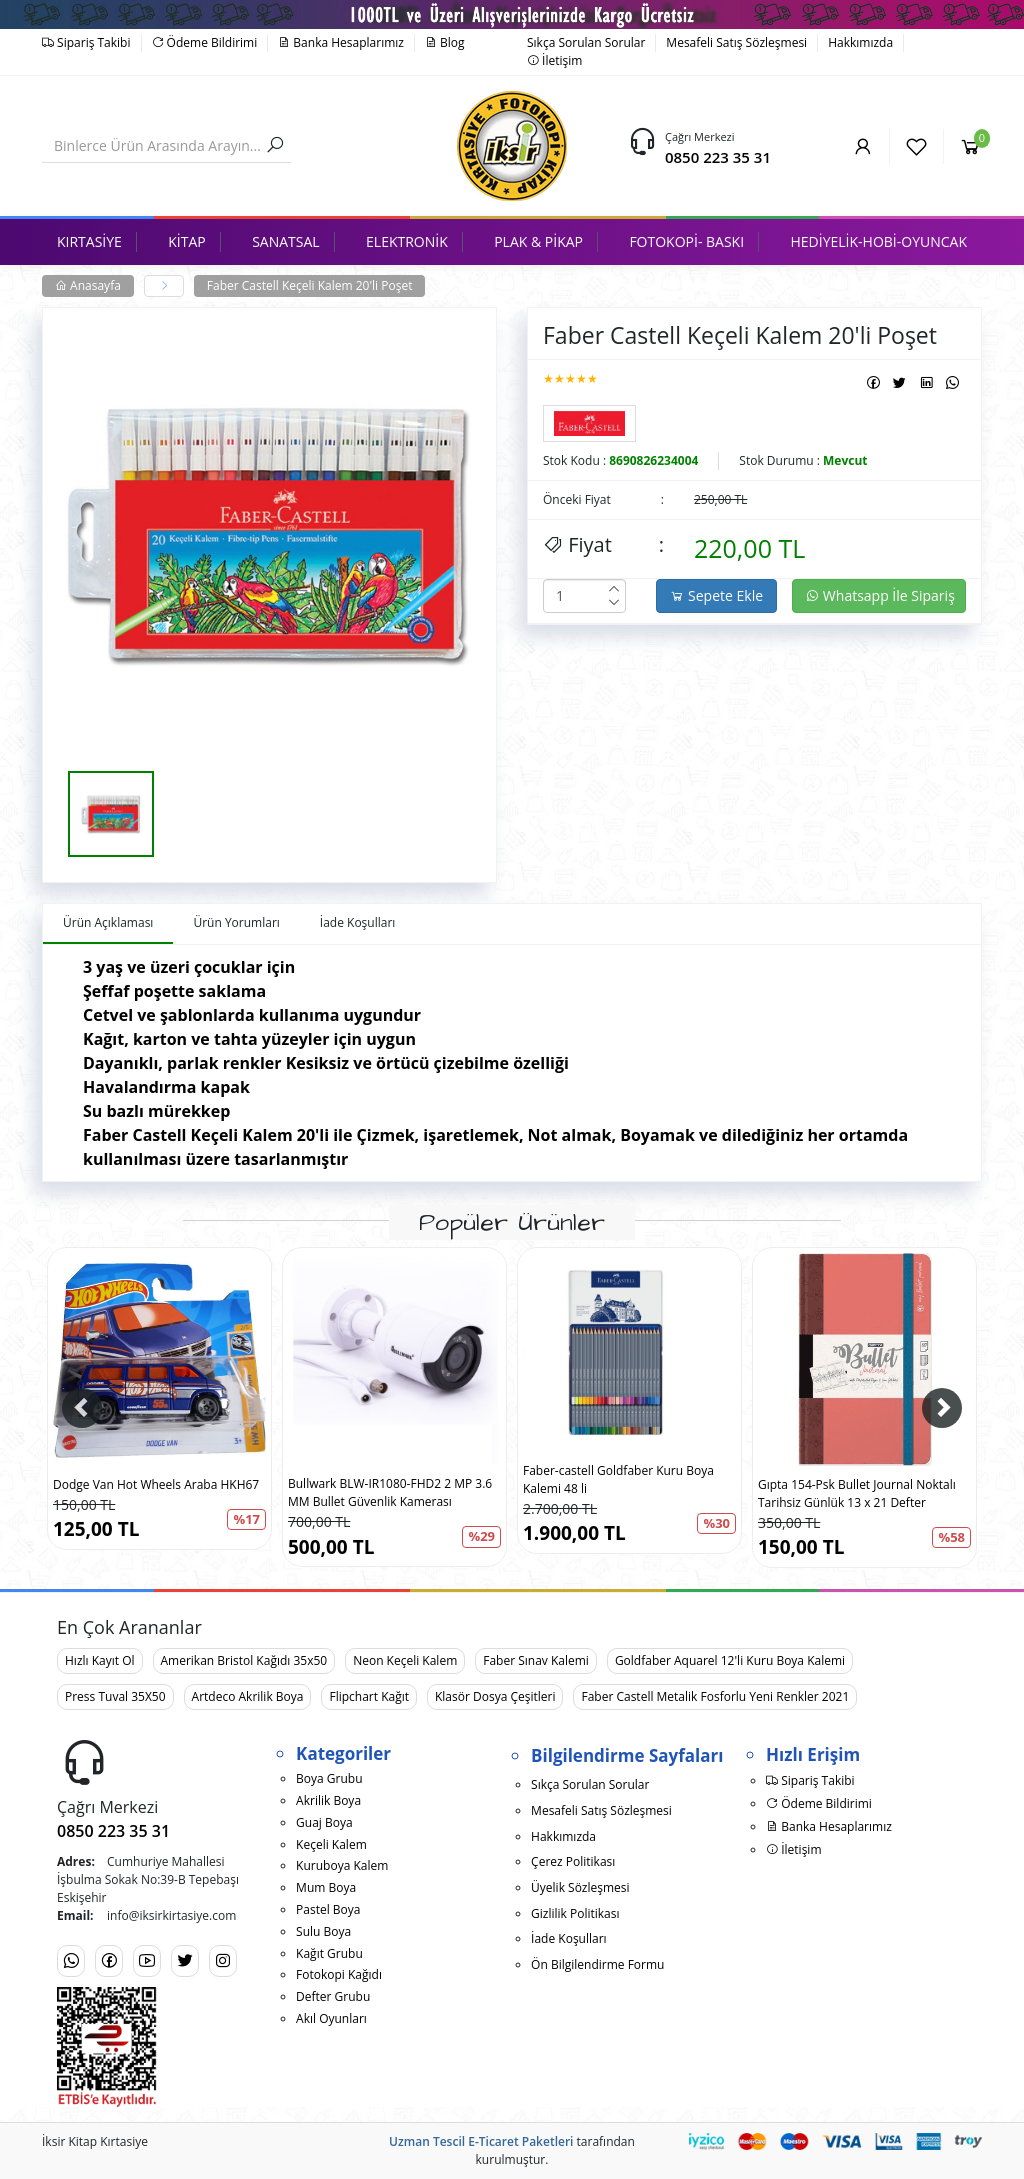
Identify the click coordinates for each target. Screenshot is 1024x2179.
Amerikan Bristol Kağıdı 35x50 (244, 1660)
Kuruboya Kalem (342, 1865)
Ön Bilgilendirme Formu (597, 1964)
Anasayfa (88, 285)
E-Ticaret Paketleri (520, 2141)
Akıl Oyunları (331, 2018)
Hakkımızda (860, 42)
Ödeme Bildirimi (205, 42)
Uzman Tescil (427, 2141)
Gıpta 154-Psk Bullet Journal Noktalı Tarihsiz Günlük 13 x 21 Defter (857, 1493)
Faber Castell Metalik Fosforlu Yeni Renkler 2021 (715, 1696)
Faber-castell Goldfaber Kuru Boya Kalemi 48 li (618, 1479)
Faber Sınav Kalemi (536, 1660)
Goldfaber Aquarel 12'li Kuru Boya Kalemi (730, 1660)
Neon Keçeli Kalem (405, 1660)
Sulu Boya (323, 1931)
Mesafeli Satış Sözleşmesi (736, 42)
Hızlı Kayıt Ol (100, 1660)
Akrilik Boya (328, 1800)
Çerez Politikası (573, 1861)
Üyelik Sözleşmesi (580, 1887)
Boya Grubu (329, 1778)
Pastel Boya (328, 1909)
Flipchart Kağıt (369, 1696)
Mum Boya (326, 1887)
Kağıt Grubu (329, 1953)
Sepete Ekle (716, 595)
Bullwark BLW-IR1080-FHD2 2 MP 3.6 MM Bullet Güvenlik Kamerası (390, 1492)
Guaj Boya (324, 1822)
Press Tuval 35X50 (115, 1696)
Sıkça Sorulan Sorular (586, 42)
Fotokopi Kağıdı (339, 1974)
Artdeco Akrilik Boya (248, 1696)
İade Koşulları (569, 1938)
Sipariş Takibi (86, 42)
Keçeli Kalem (331, 1844)
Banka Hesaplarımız (341, 42)
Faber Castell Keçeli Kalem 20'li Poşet (310, 285)
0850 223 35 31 (718, 157)
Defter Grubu (333, 1996)
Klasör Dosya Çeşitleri (495, 1696)
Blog (445, 42)
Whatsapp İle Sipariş (880, 595)
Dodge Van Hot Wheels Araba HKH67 (156, 1484)
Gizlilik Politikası (575, 1913)
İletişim (554, 60)
